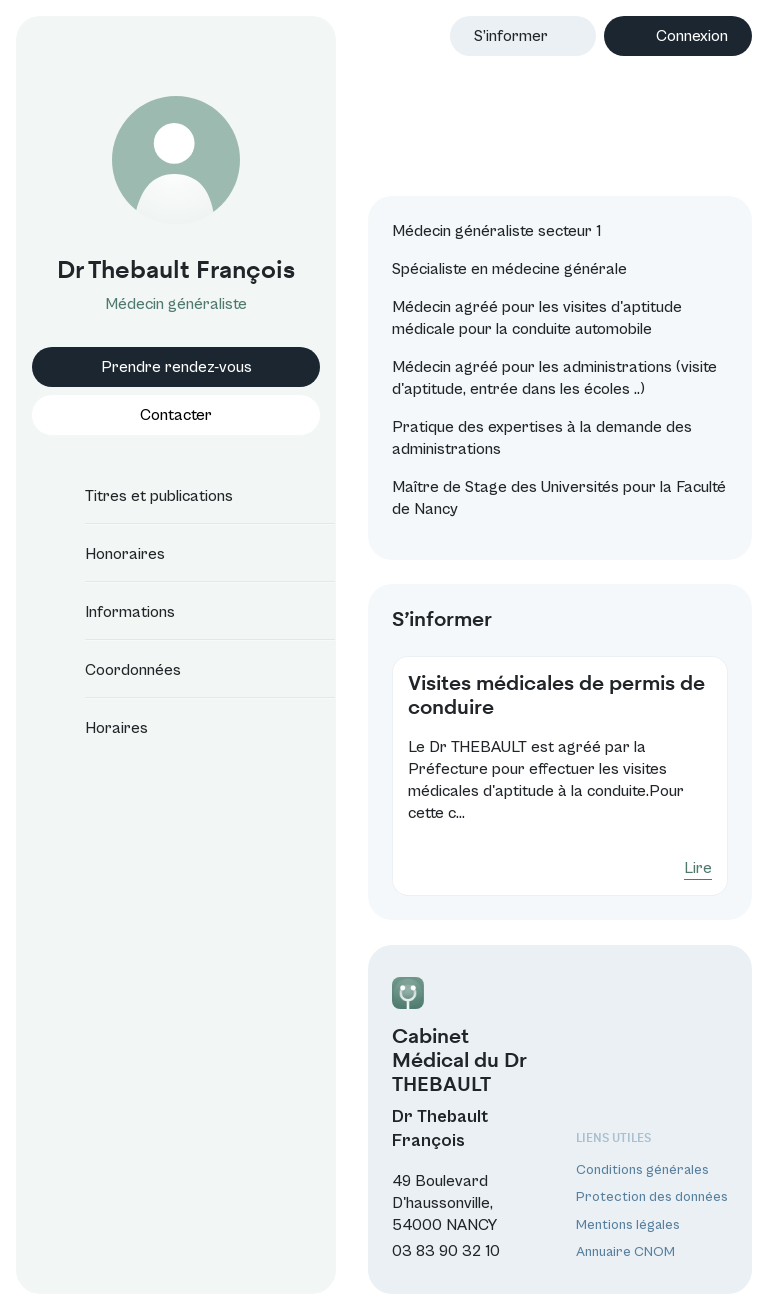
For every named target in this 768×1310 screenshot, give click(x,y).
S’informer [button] (511, 36)
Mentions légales (628, 1225)
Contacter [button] (176, 415)
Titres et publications (141, 496)
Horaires (98, 728)
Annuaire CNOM (625, 1252)
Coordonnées (115, 670)
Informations (112, 612)
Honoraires (107, 554)
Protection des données (652, 1197)
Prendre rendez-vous (176, 367)
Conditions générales (642, 1170)
